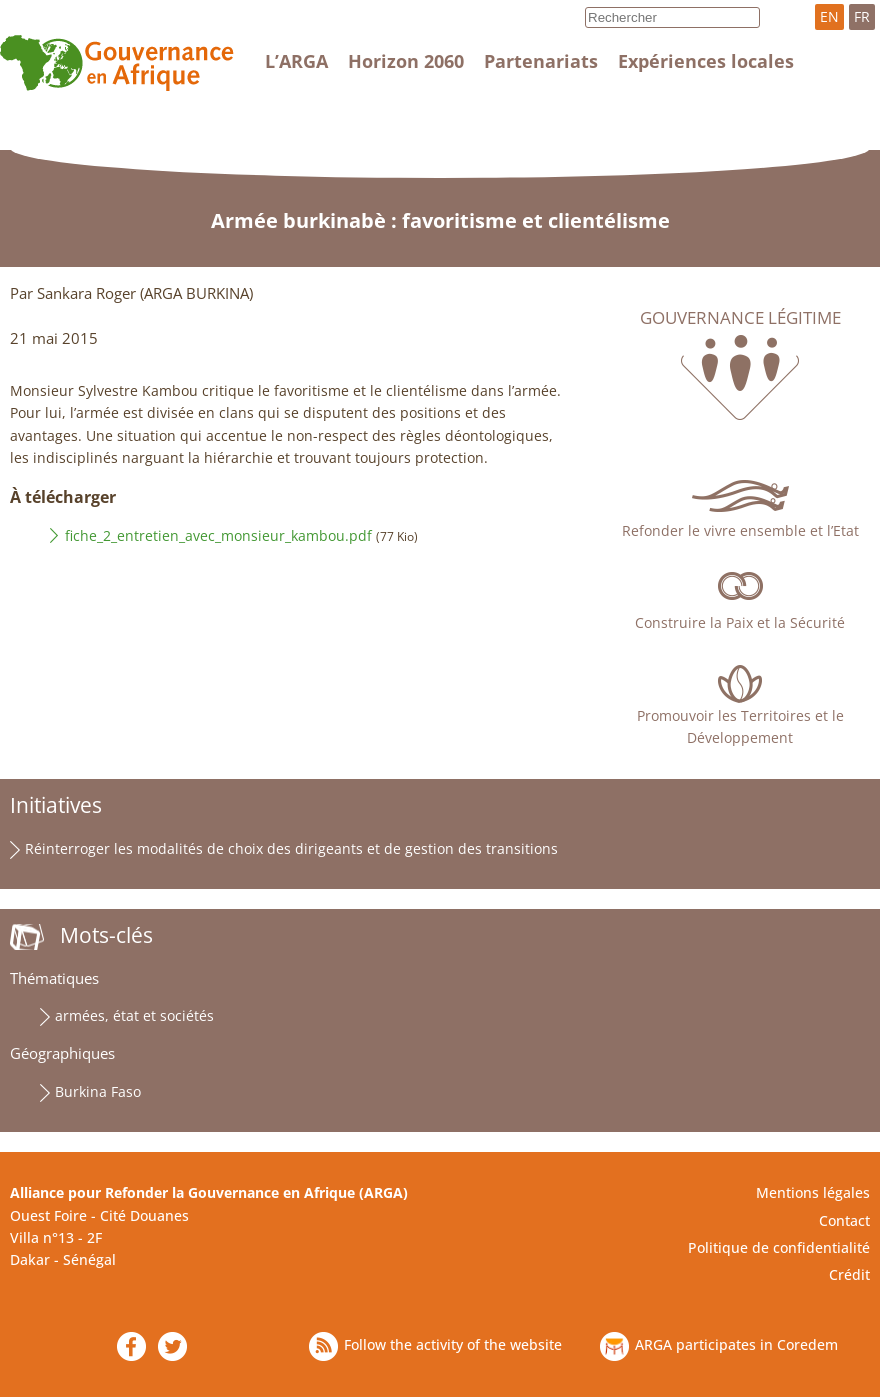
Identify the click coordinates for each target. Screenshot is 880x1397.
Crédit (849, 1274)
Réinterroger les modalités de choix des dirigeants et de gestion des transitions (291, 848)
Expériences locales (706, 61)
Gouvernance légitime (740, 318)
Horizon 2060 (406, 61)
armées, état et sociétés (134, 1015)
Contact (844, 1220)
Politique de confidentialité (779, 1247)
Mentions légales (813, 1192)
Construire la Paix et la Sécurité (740, 622)
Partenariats (541, 61)
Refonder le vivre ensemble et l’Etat (740, 530)
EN (829, 16)
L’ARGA (296, 61)
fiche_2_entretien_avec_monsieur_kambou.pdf (218, 535)
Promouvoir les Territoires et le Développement (740, 726)
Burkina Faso (98, 1091)
